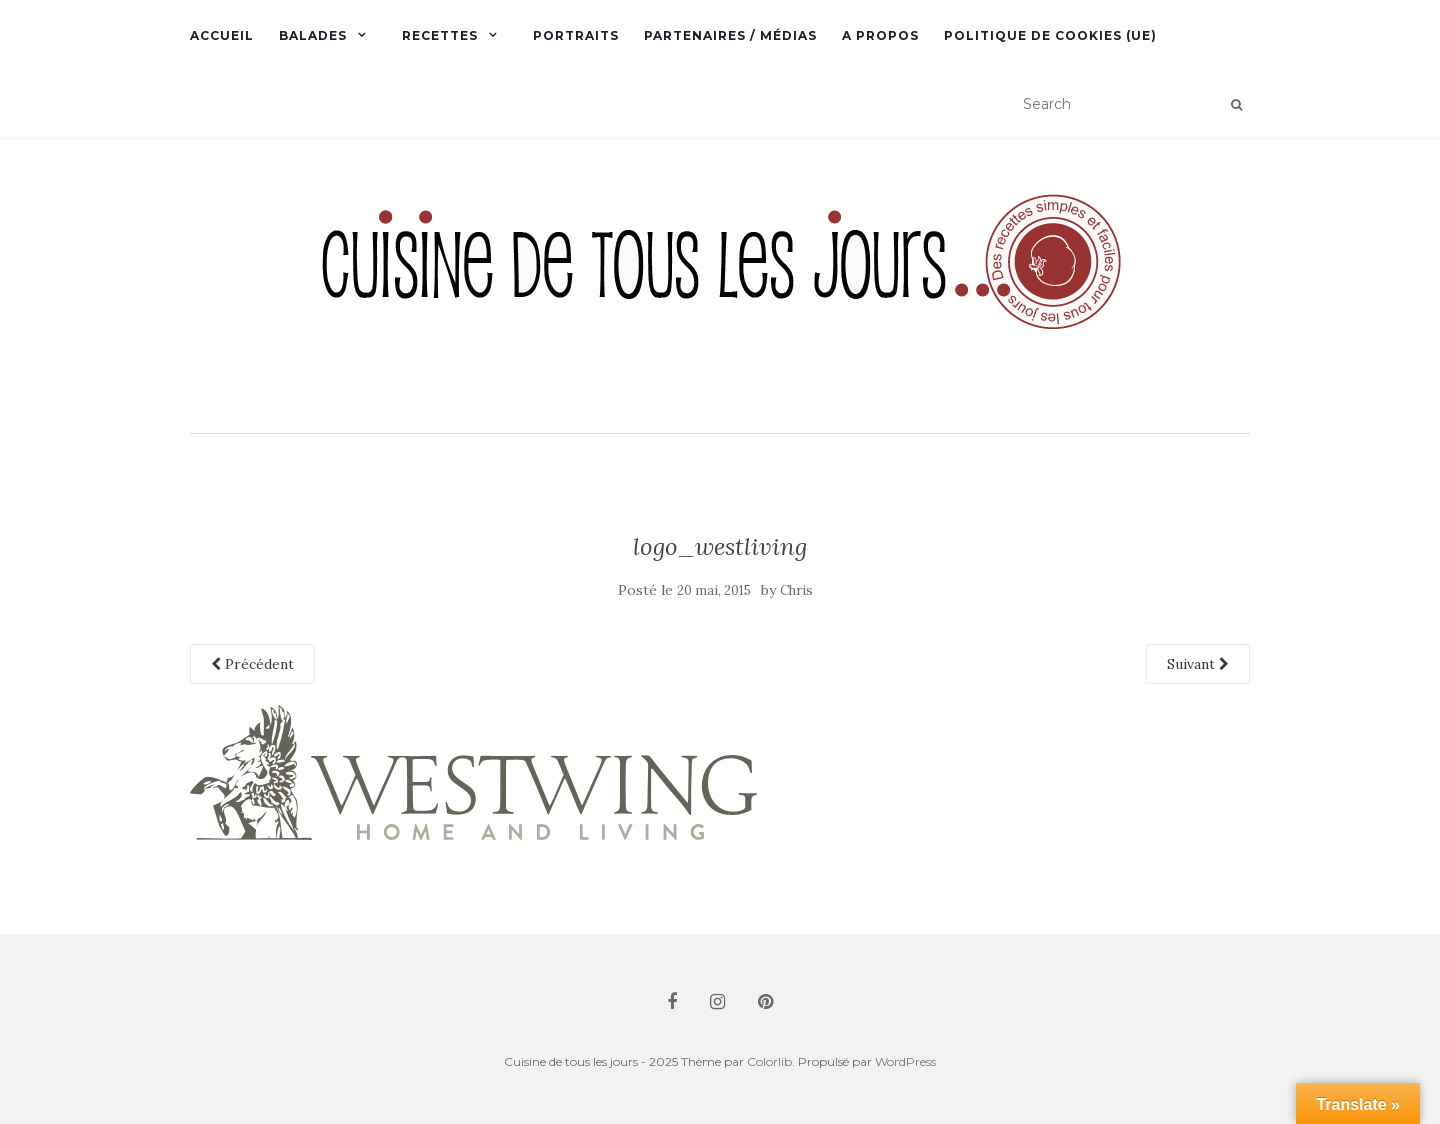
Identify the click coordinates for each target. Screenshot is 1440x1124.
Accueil (222, 35)
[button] (720, 288)
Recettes (440, 35)
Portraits (576, 35)
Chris (796, 590)
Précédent (252, 664)
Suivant (1198, 664)
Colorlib (769, 1061)
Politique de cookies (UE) (1050, 35)
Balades (313, 35)
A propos (880, 35)
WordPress (905, 1061)
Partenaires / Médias (730, 35)
